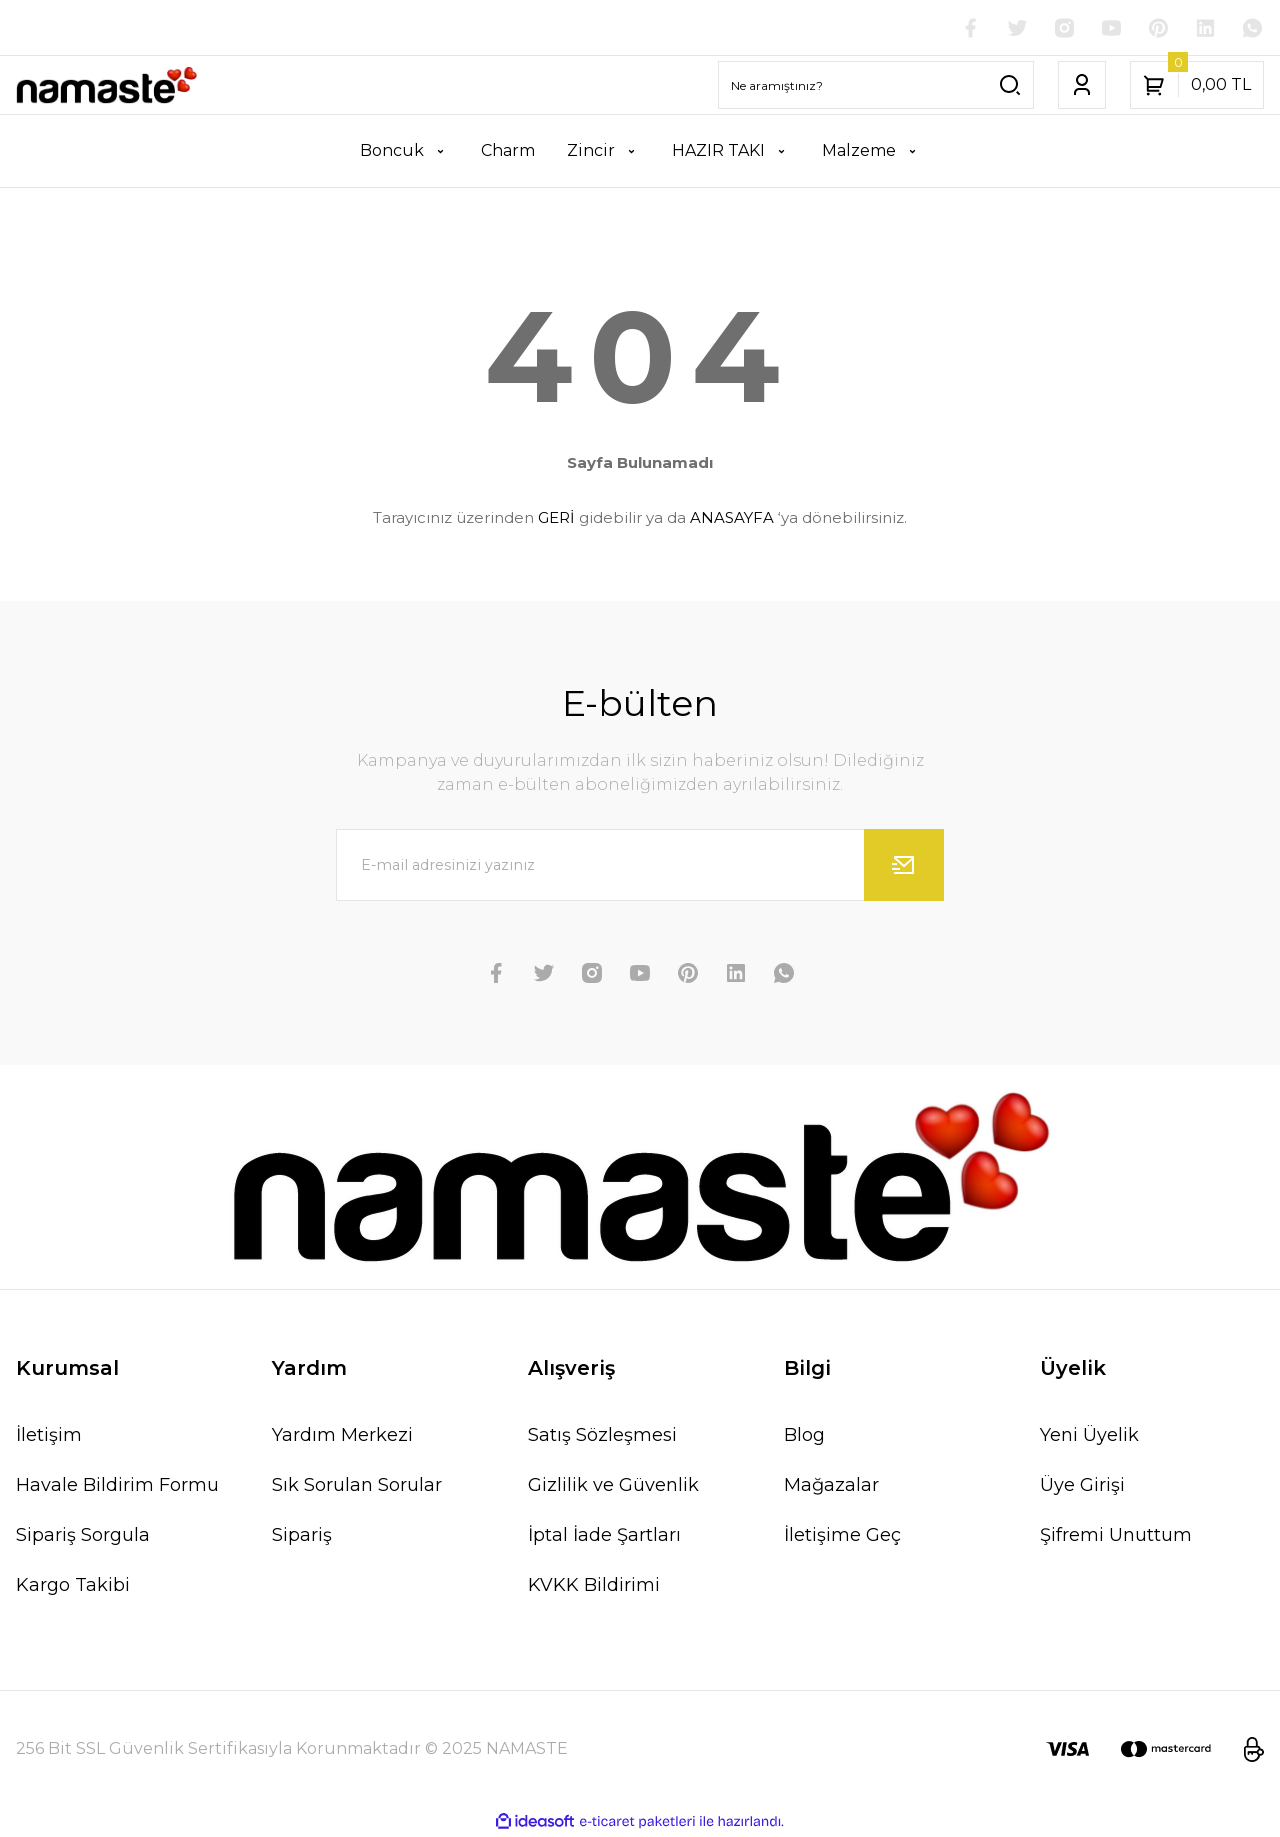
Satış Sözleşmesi (602, 1436)
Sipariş (302, 1536)
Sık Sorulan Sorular (357, 1486)
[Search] (876, 86)
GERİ (556, 518)
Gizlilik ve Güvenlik (613, 1486)
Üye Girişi (1082, 1486)
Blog (804, 1436)
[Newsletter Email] (640, 866)
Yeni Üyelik (1089, 1436)
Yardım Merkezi (342, 1436)
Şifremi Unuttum (1116, 1536)
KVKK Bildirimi (594, 1586)
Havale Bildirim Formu (117, 1486)
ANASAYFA (732, 518)
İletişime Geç (842, 1536)
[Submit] (904, 866)
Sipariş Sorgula (83, 1536)
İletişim (49, 1436)
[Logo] (106, 86)
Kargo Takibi (73, 1586)
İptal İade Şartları (604, 1536)
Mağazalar (831, 1486)
